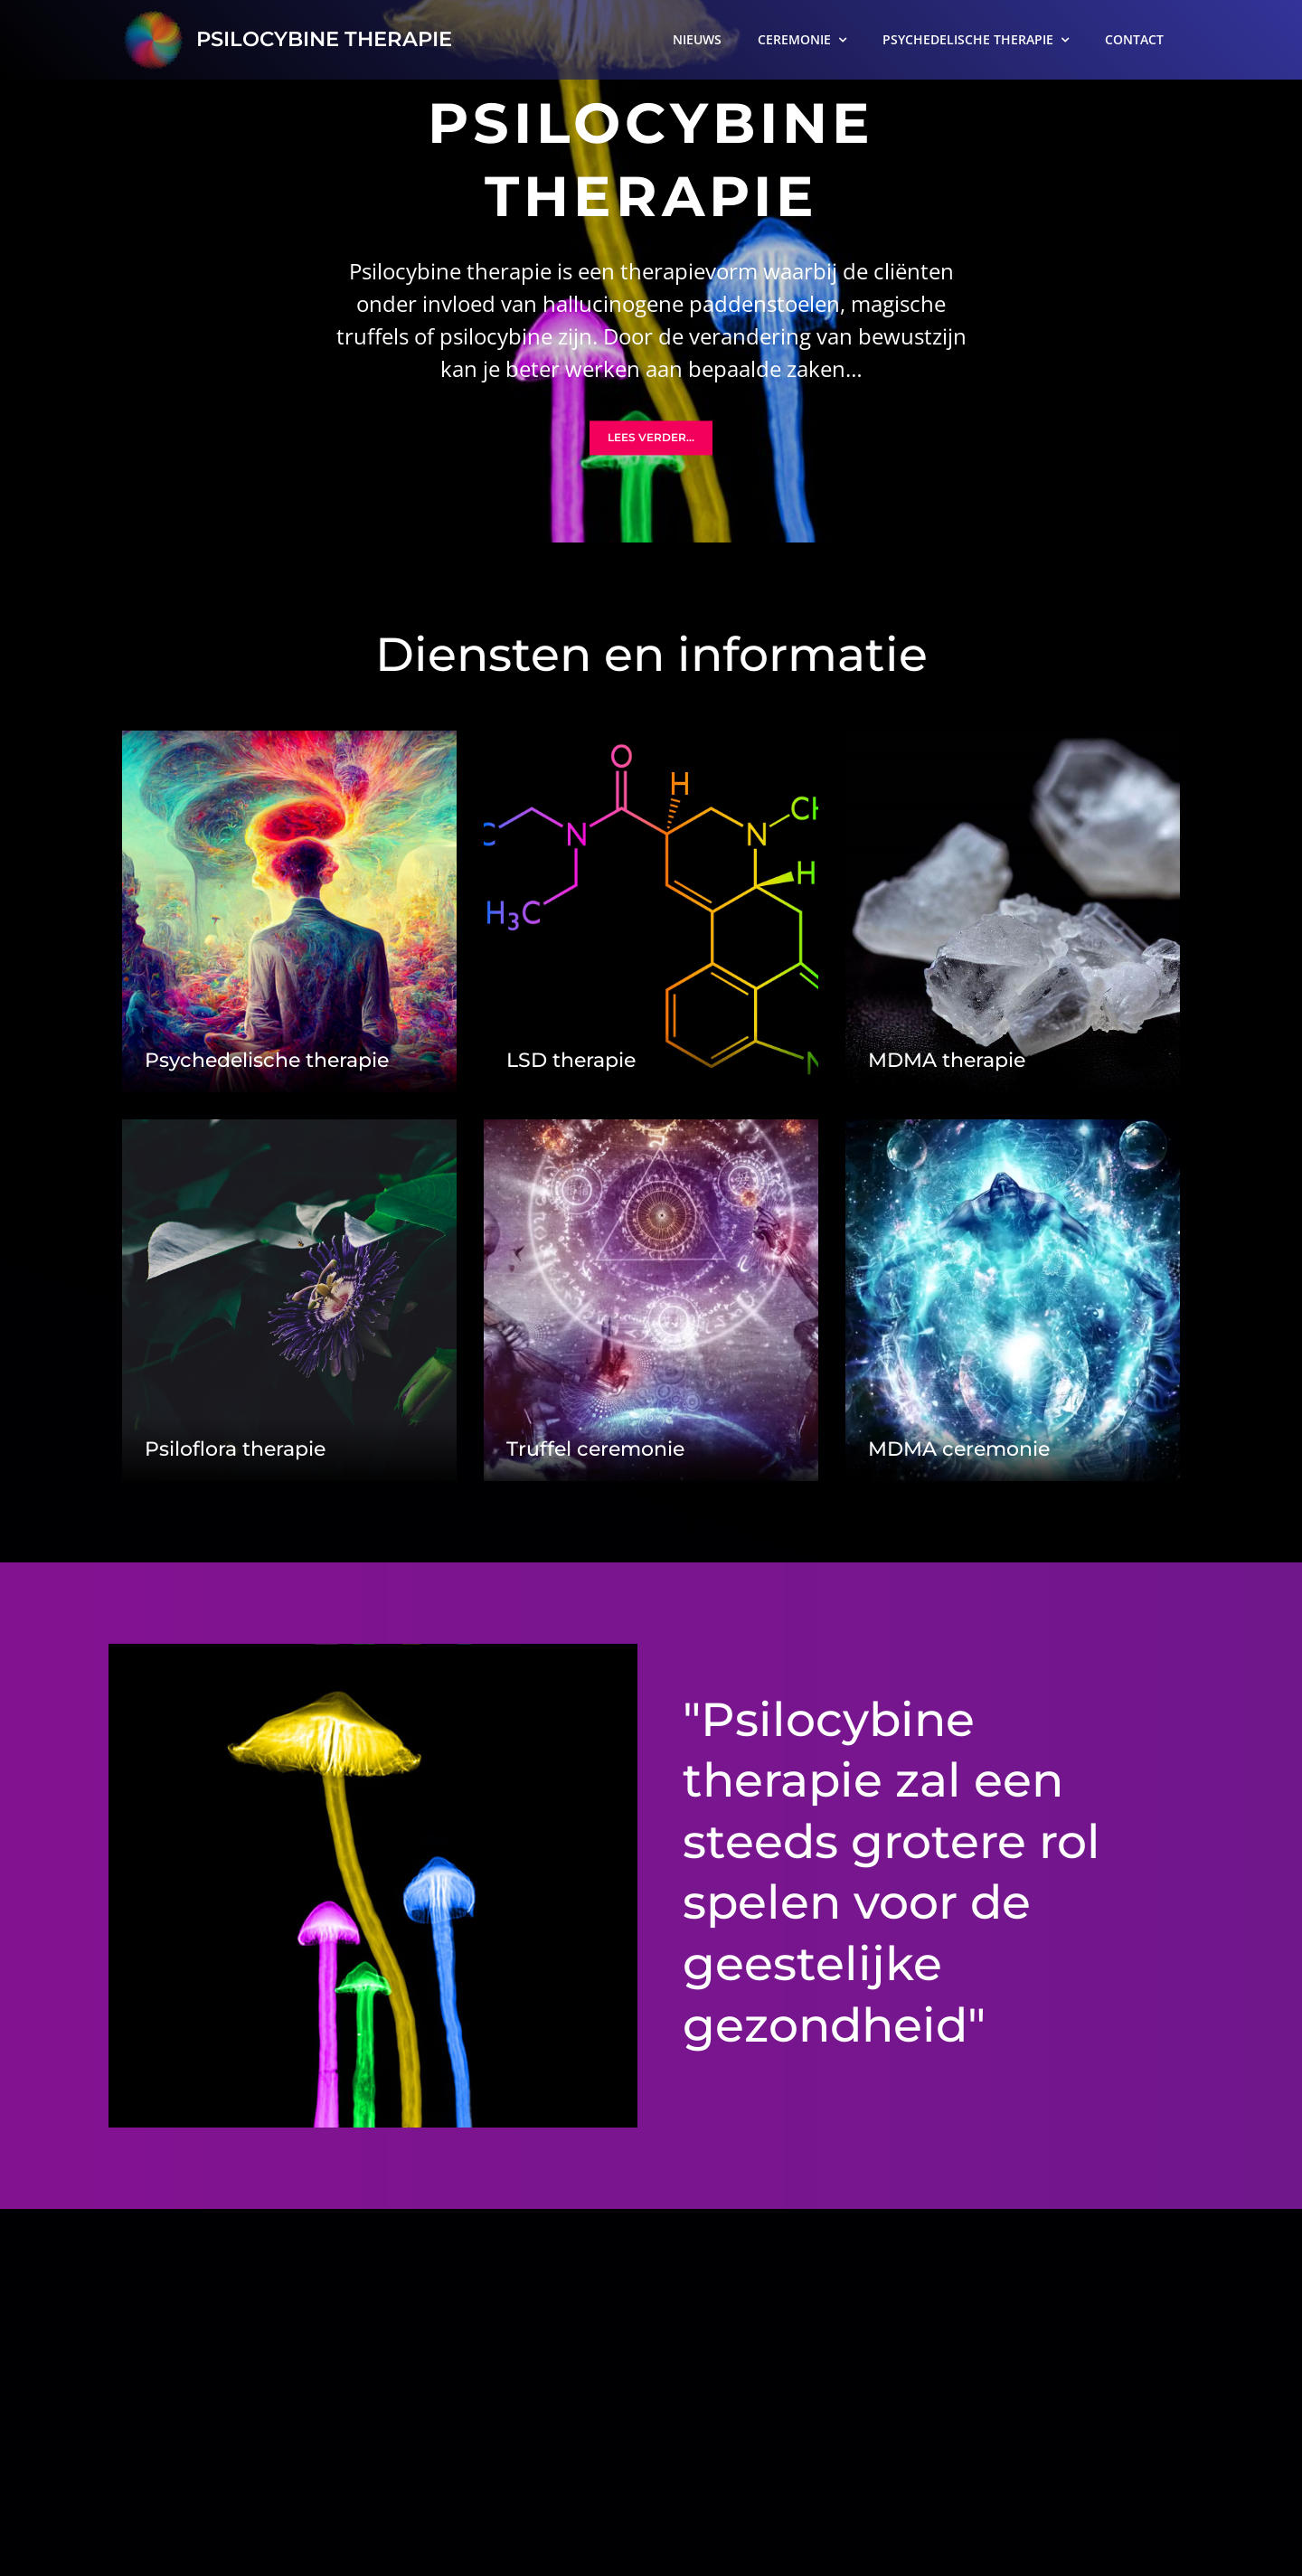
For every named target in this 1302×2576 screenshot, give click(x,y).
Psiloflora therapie (235, 1449)
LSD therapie (571, 1060)
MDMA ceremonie (959, 1449)
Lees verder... (651, 438)
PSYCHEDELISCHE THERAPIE (967, 39)
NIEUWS (697, 39)
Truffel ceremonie (595, 1449)
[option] (651, 271)
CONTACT (1134, 39)
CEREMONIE (794, 39)
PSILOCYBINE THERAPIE (320, 39)
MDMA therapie (946, 1060)
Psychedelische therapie (267, 1060)
